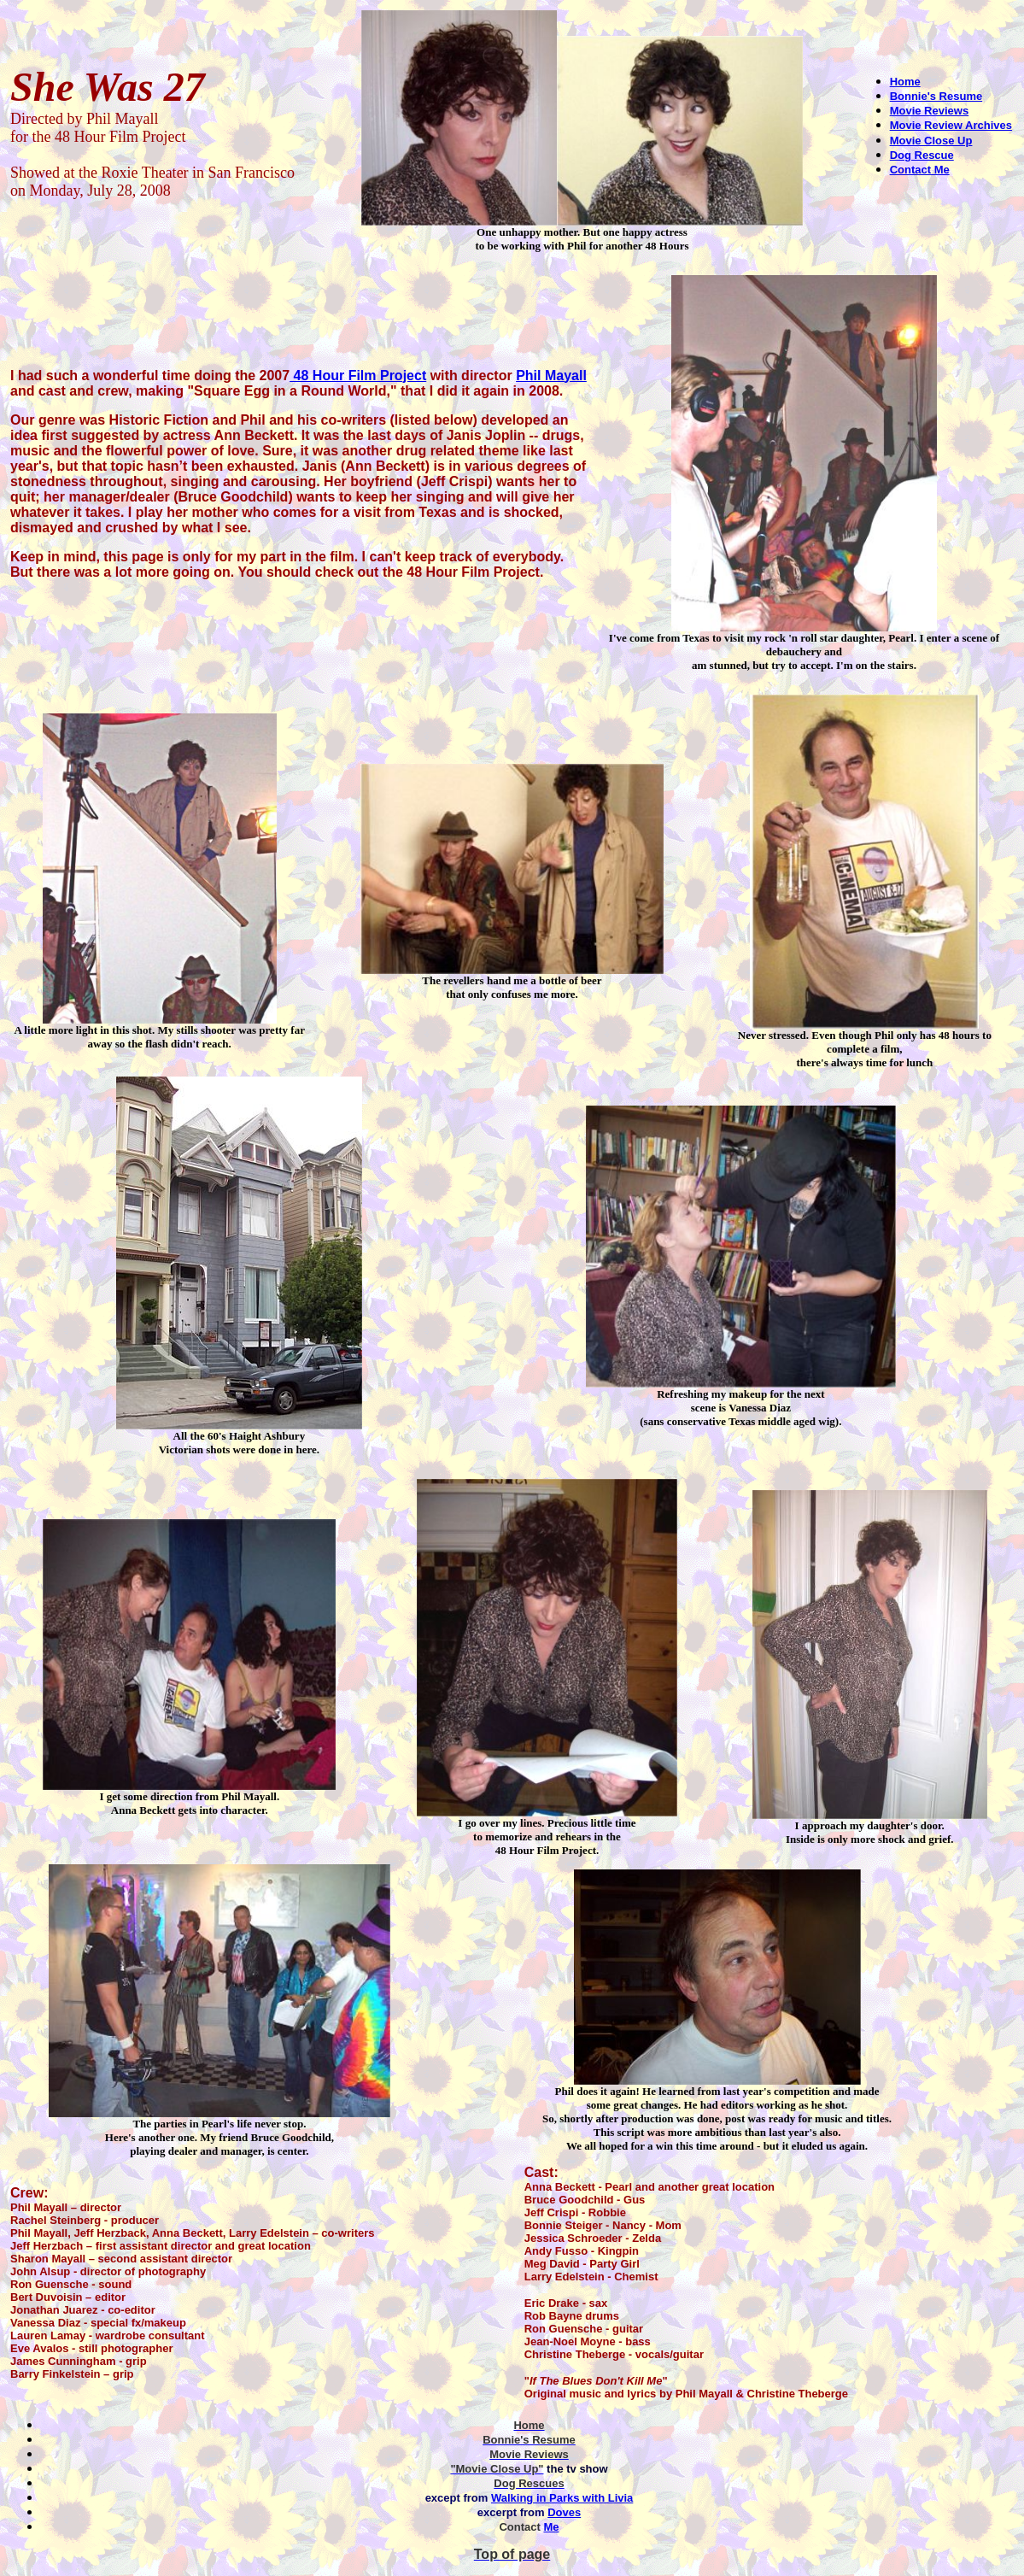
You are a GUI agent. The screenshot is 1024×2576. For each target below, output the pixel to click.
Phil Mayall (551, 375)
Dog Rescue (922, 155)
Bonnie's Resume (936, 96)
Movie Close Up (931, 140)
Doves (564, 2512)
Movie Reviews (929, 110)
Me (551, 2526)
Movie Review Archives (951, 125)
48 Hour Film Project (358, 375)
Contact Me (920, 169)
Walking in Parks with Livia (562, 2497)
